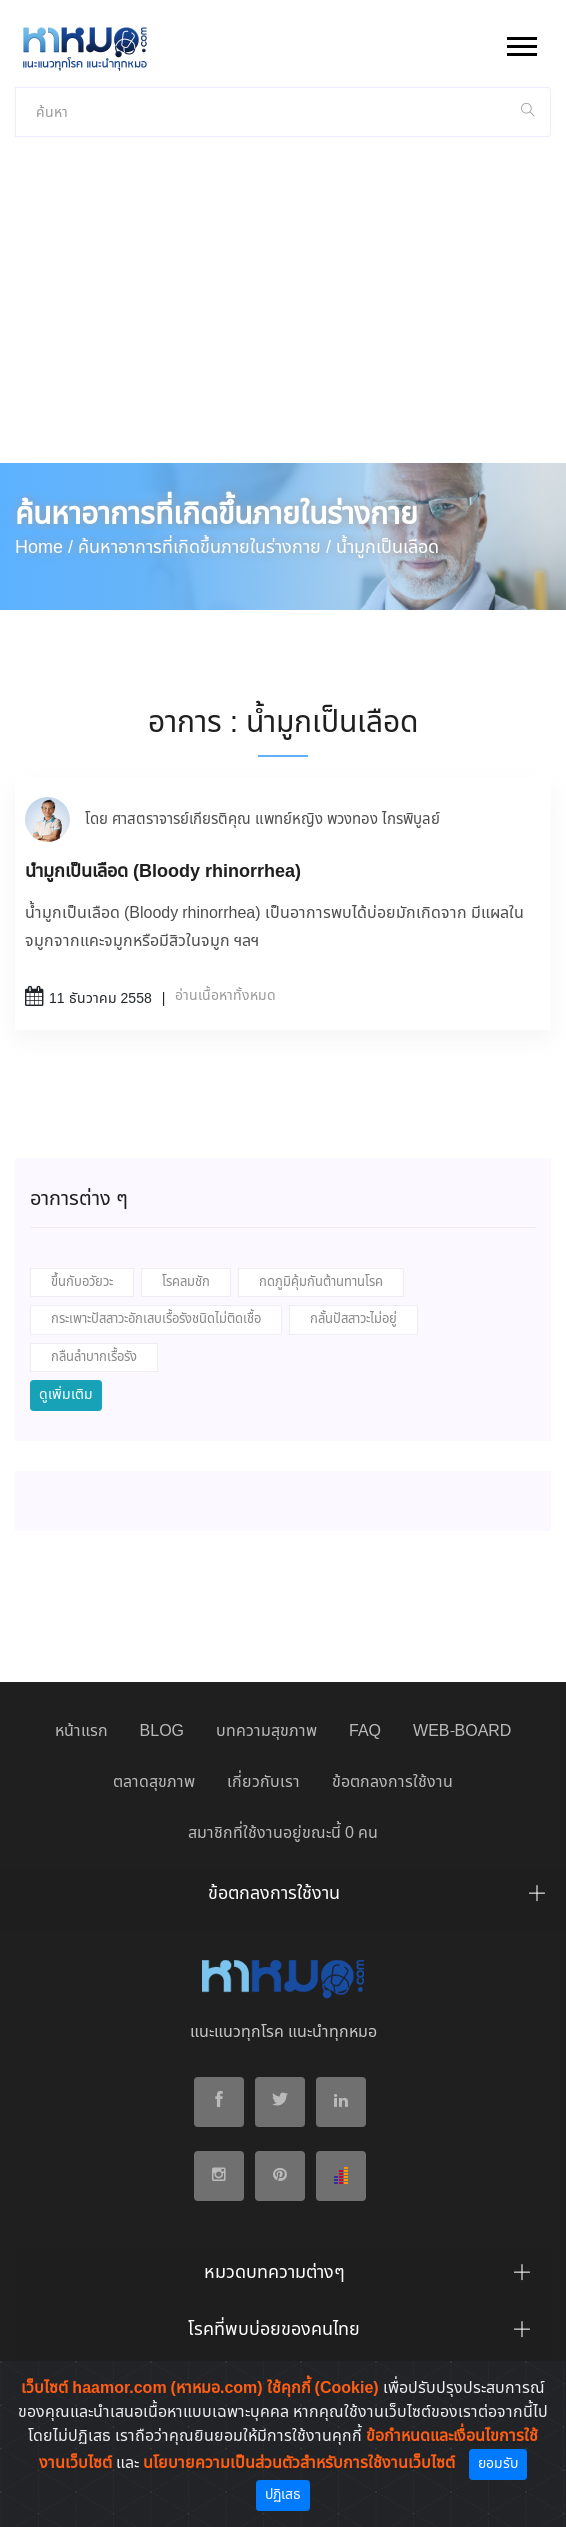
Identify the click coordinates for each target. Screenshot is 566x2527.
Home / (44, 548)
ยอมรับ (498, 2464)
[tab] (283, 1899)
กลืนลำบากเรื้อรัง (94, 1357)
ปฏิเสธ (283, 2495)
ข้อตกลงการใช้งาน (392, 1782)
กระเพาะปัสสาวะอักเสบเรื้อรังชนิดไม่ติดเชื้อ (156, 1319)
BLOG (162, 1731)
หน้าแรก (81, 1731)
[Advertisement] (283, 313)
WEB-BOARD (462, 1731)
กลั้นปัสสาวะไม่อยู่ (353, 1319)
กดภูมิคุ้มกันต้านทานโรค (321, 1282)
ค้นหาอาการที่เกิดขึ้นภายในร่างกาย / (204, 548)
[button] (520, 42)
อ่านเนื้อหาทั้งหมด (225, 996)
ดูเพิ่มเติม (66, 1395)
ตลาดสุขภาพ (154, 1782)
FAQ (365, 1731)
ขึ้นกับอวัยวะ (82, 1282)
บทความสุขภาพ (266, 1731)
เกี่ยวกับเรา (263, 1782)
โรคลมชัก (186, 1282)
